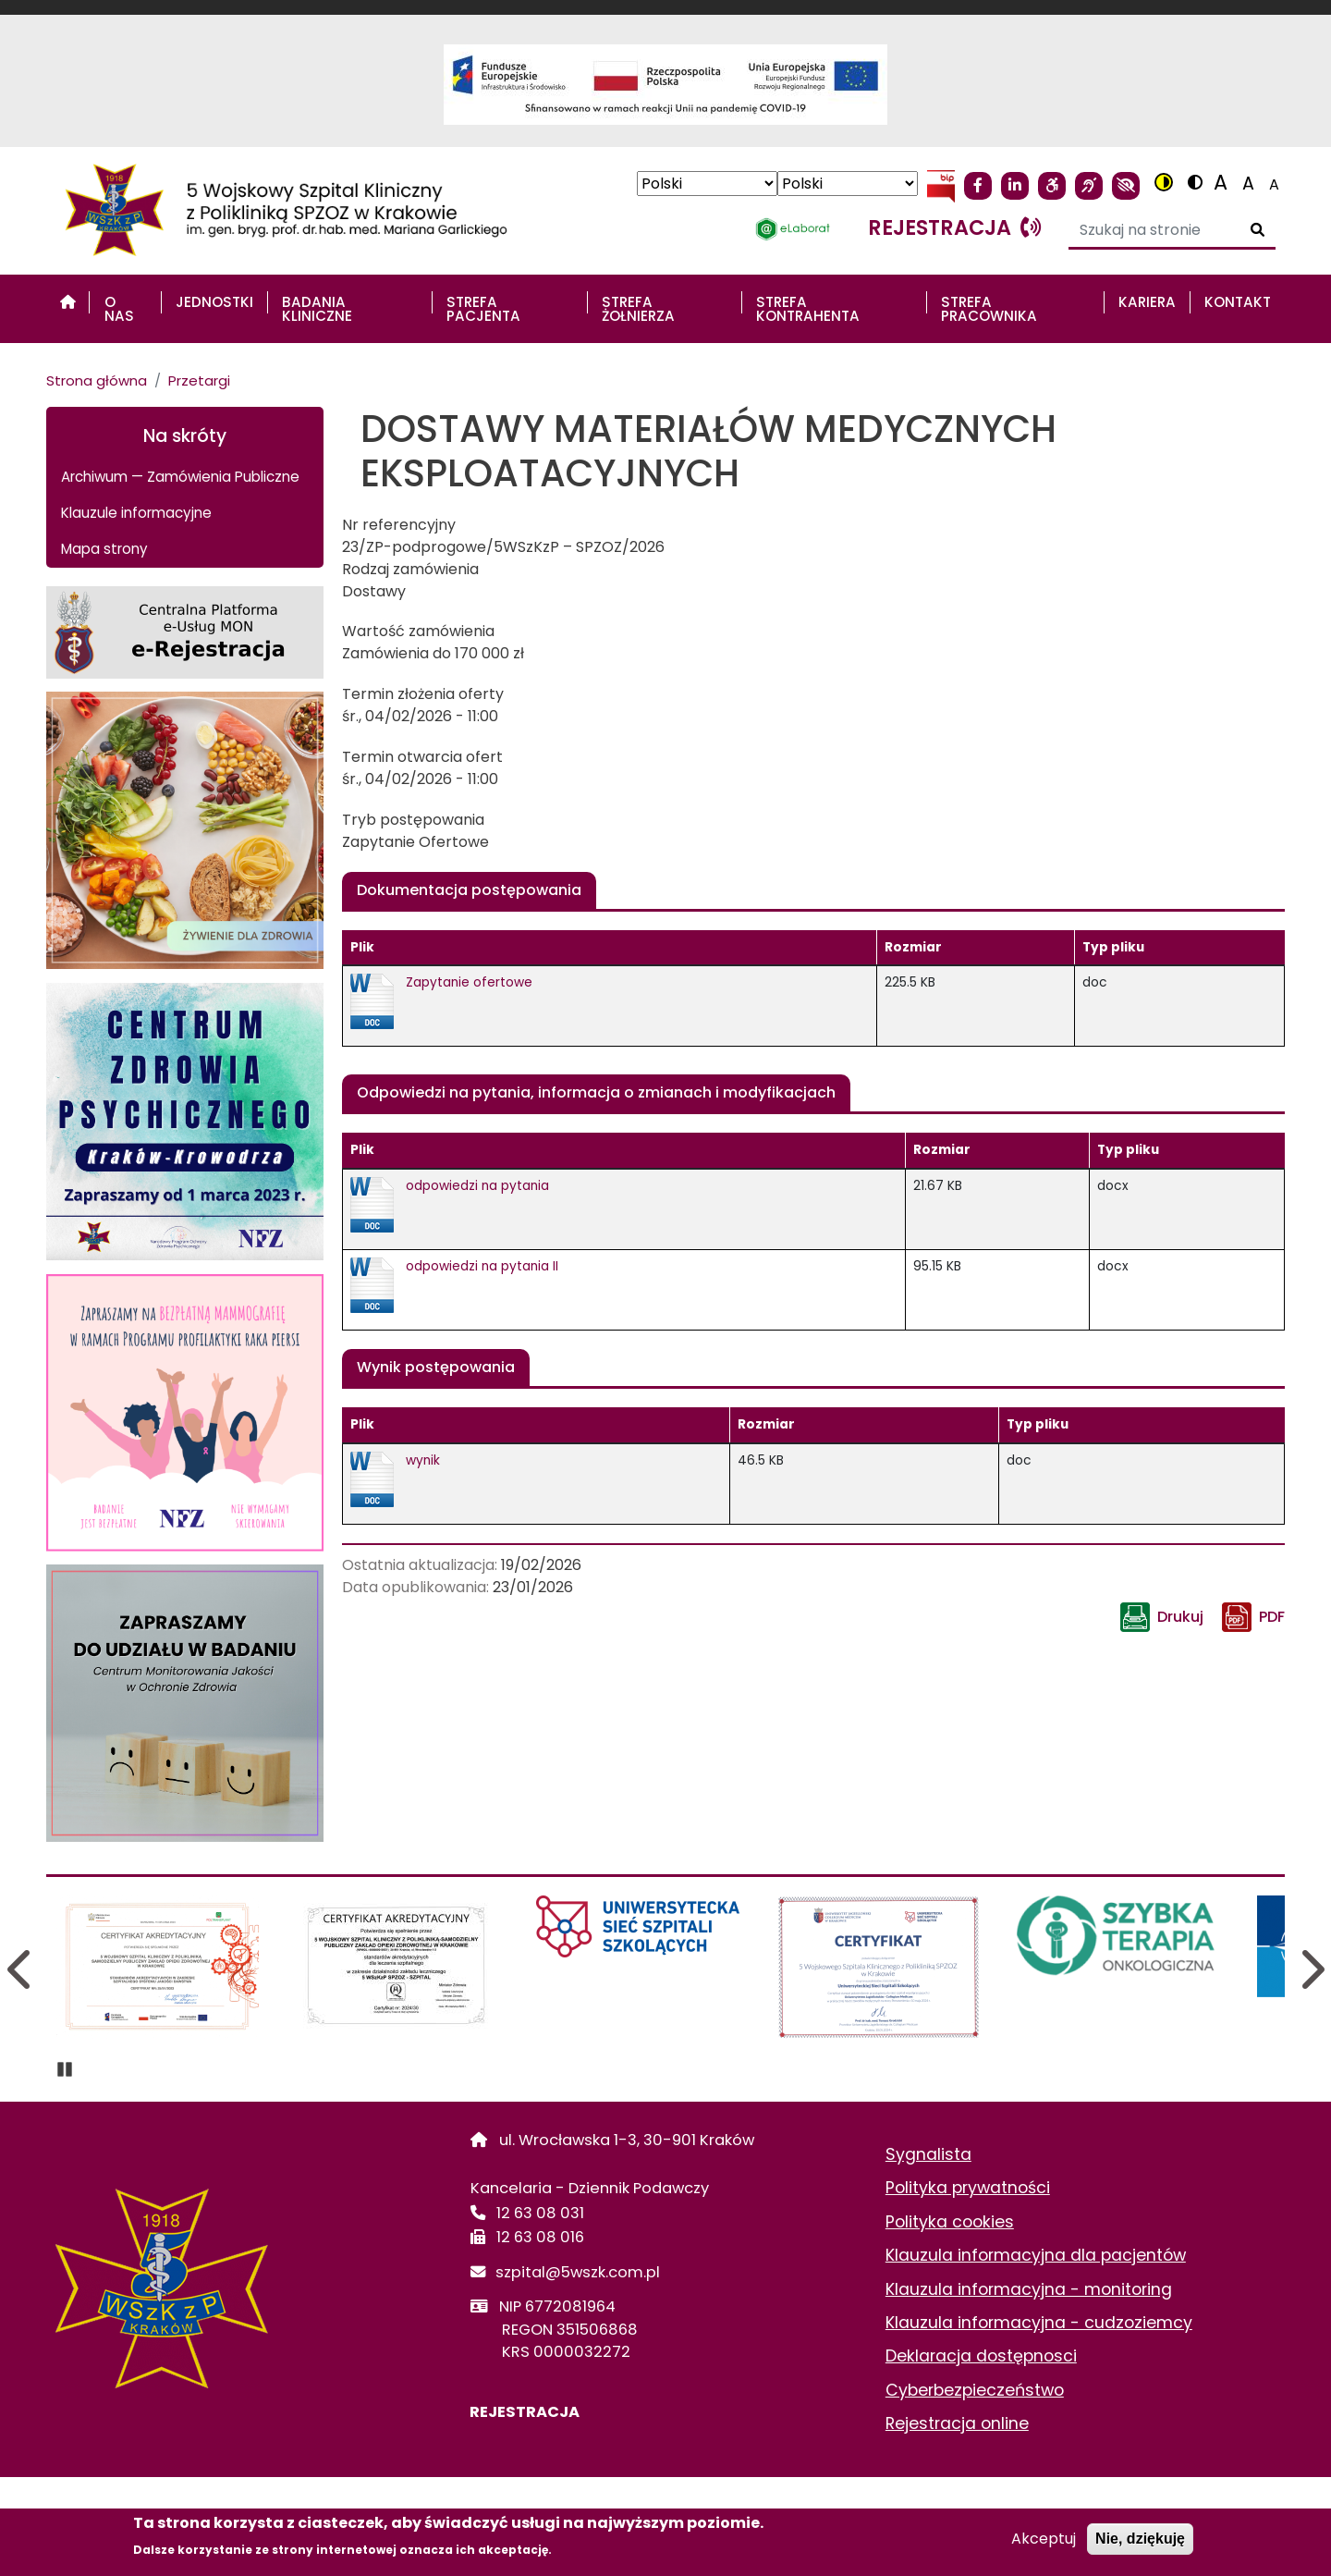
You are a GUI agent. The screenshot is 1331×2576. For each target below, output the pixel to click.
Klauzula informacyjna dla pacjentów (1035, 2255)
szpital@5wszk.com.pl (578, 2272)
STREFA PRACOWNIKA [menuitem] (989, 308)
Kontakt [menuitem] (1237, 302)
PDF (1272, 1616)
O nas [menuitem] (119, 308)
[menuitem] (68, 302)
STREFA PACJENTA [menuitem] (483, 308)
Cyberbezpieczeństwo (974, 2390)
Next (1310, 1969)
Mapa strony (104, 548)
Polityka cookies (949, 2222)
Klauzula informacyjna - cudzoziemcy (1038, 2323)
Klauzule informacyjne (136, 512)
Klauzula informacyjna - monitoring (1028, 2289)
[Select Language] (707, 183)
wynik (423, 1460)
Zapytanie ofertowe (469, 982)
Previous (21, 1969)
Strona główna (96, 380)
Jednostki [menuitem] (214, 302)
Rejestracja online (957, 2423)
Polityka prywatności (967, 2188)
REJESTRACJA (525, 2412)
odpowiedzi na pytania (477, 1186)
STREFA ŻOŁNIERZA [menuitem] (638, 308)
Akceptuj (1043, 2538)
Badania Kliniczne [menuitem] (317, 308)
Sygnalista (928, 2154)
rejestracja (954, 227)
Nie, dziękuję (1140, 2538)
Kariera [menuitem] (1147, 302)
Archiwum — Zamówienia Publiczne (180, 476)
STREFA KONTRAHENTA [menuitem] (808, 308)
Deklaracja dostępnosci (981, 2356)
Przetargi (199, 380)
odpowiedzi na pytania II (482, 1266)
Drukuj (1180, 1616)
